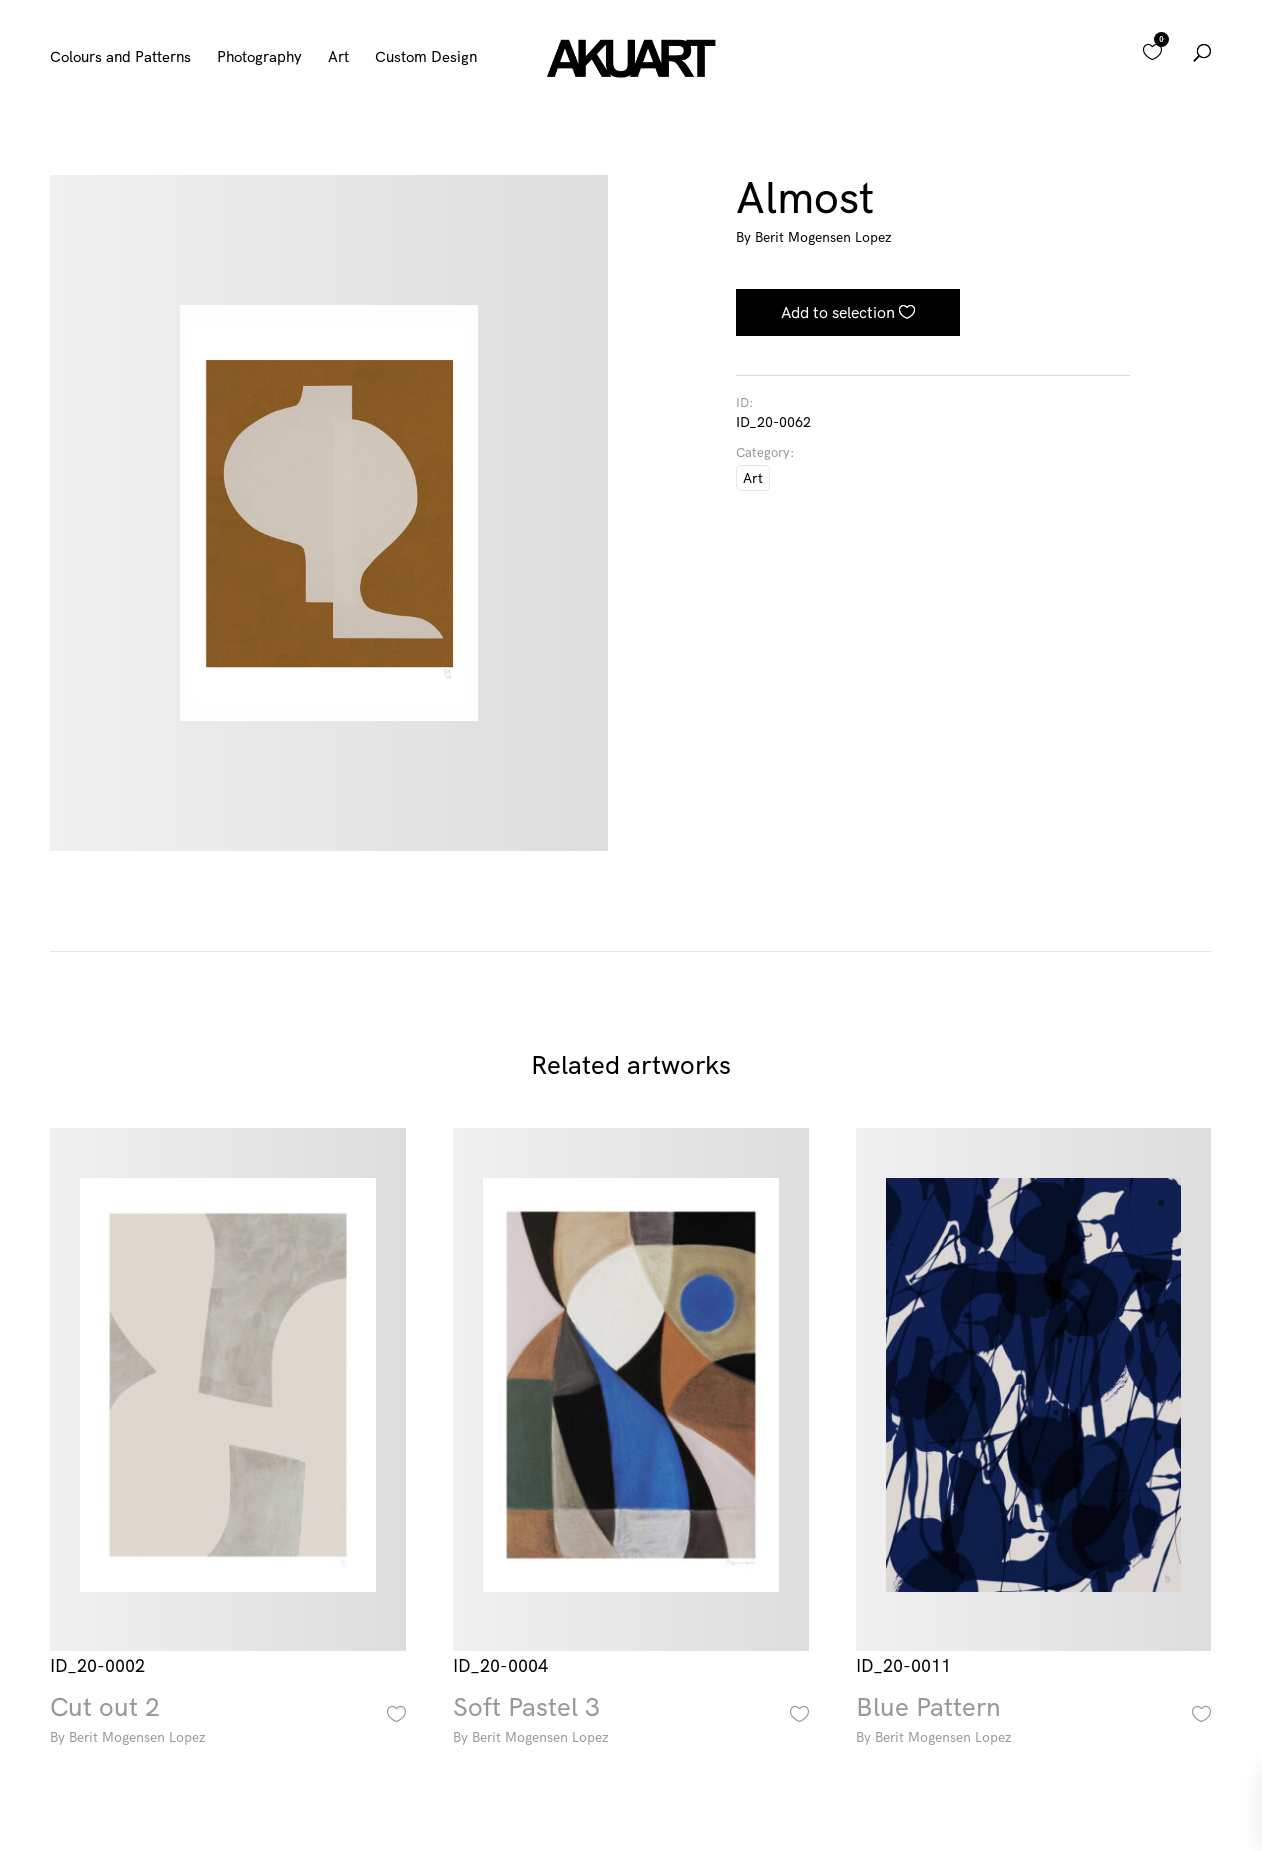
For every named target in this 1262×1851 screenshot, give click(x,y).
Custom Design (426, 58)
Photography (259, 58)
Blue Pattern (1034, 1722)
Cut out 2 (228, 1722)
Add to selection (838, 312)
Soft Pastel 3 (631, 1722)
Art (338, 58)
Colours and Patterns (120, 58)
